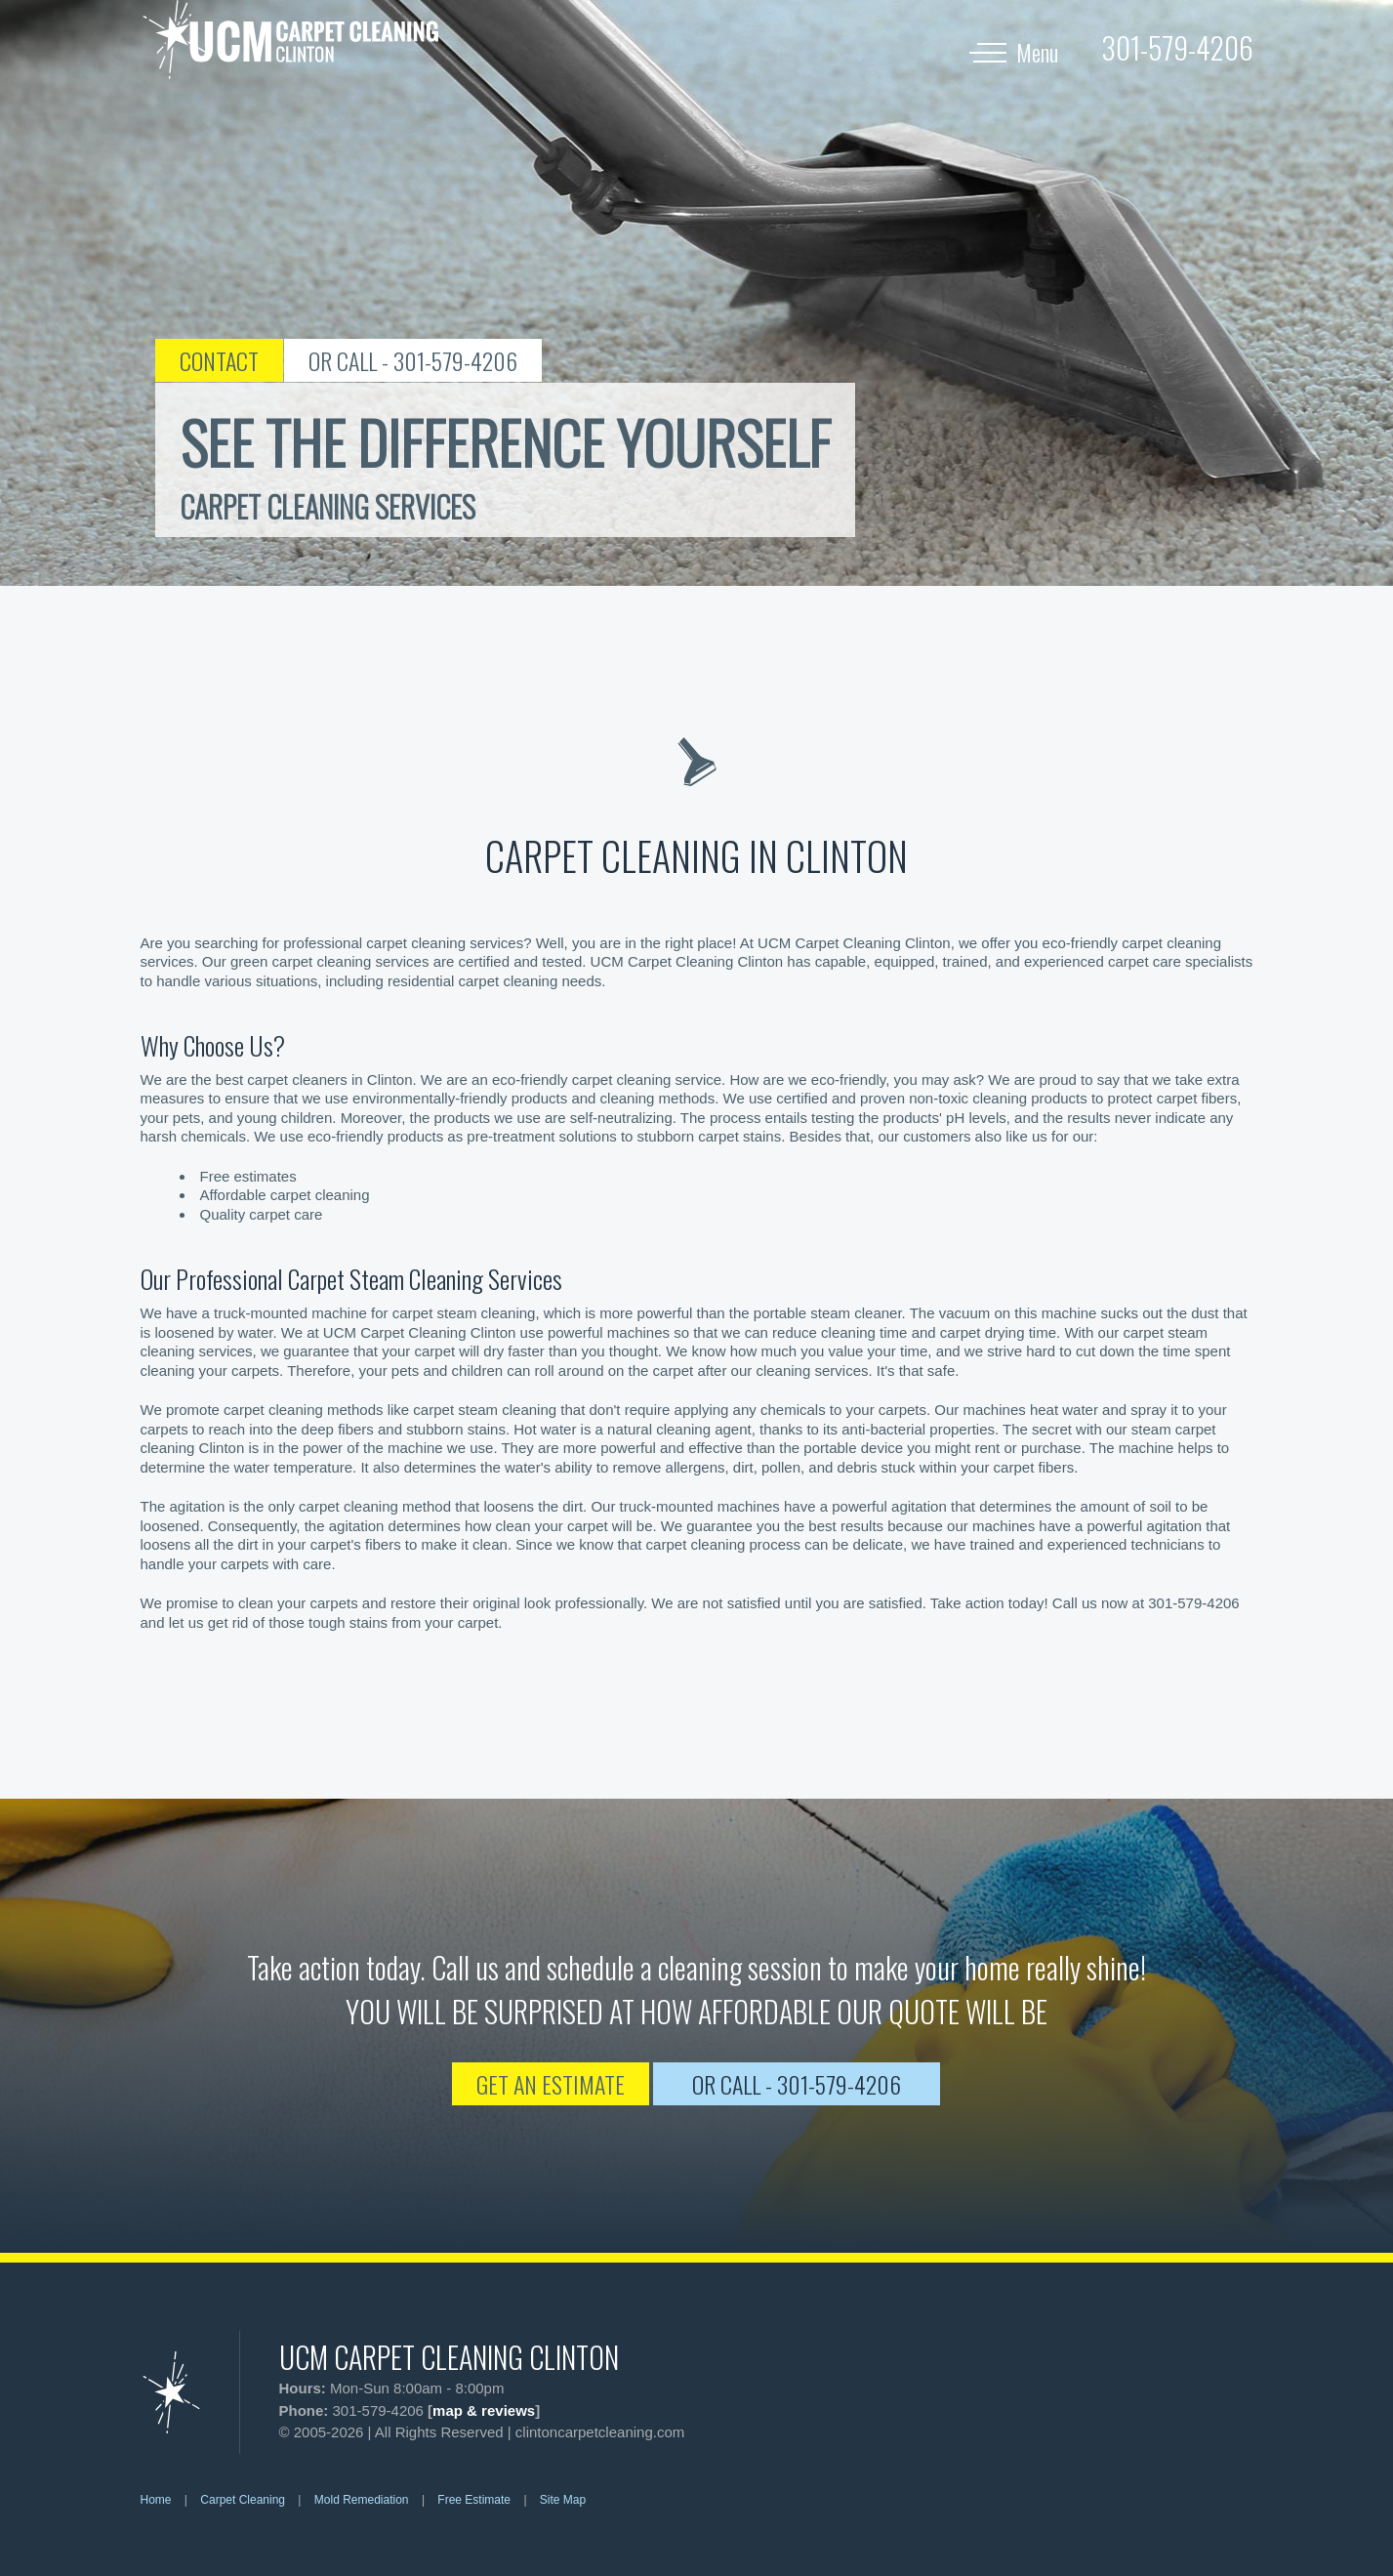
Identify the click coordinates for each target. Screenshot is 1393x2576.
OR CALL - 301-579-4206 (412, 360)
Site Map (563, 2500)
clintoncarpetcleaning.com (599, 2432)
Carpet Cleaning (242, 2500)
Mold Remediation (361, 2500)
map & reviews (483, 2410)
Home (156, 2500)
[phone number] (1177, 47)
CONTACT (219, 360)
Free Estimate (474, 2500)
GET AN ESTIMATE (550, 2083)
